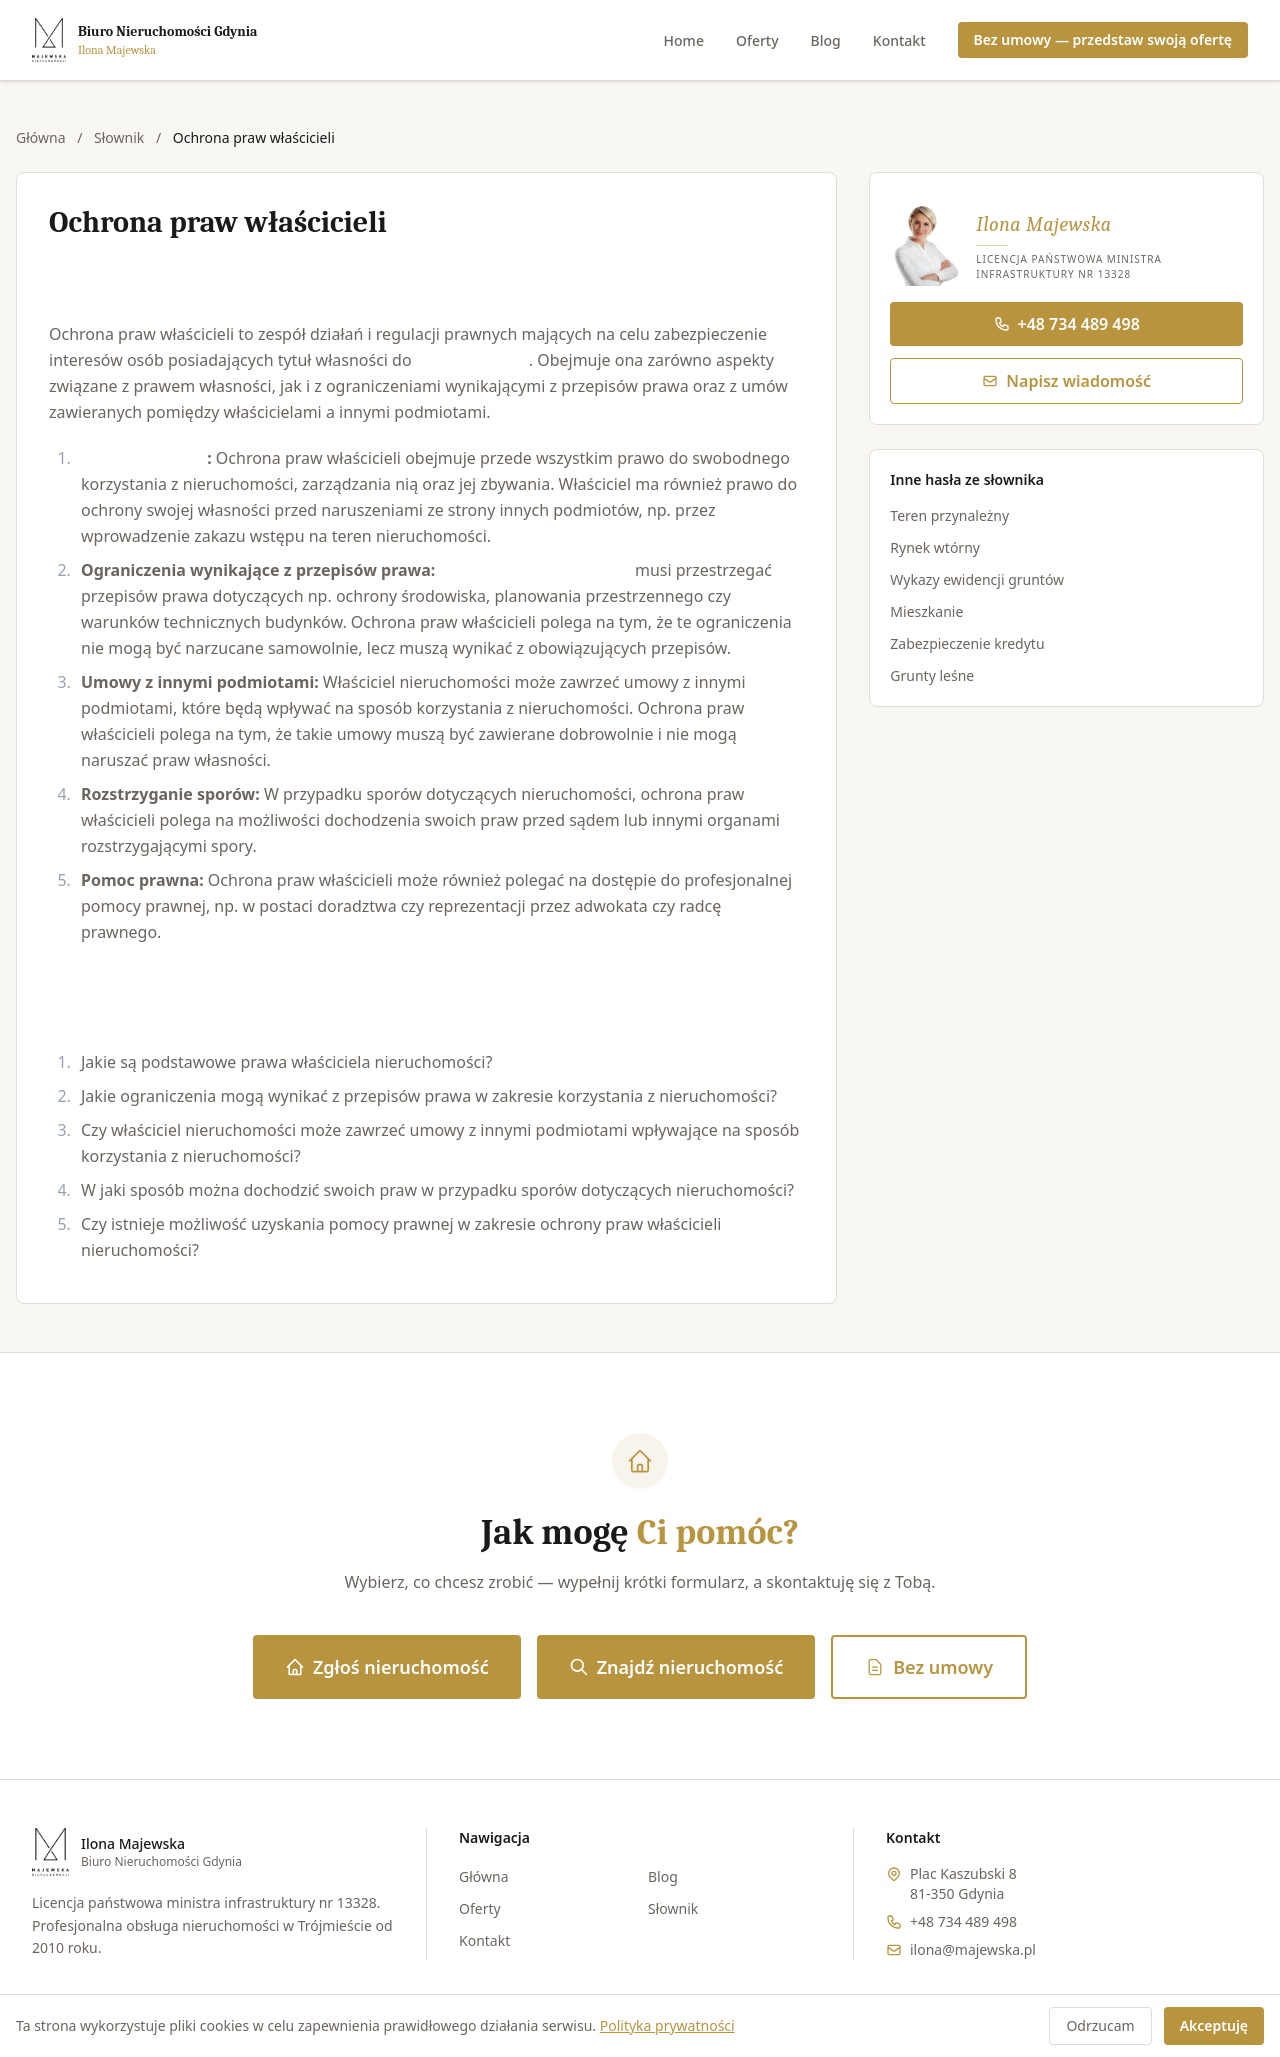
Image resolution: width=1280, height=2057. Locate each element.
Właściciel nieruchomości (535, 570)
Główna (41, 137)
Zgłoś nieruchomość (387, 1667)
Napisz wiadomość (1066, 381)
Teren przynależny (949, 515)
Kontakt (899, 40)
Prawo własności (144, 458)
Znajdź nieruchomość (676, 1667)
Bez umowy (929, 1667)
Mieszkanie (926, 611)
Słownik (119, 137)
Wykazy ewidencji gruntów (977, 579)
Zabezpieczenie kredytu (967, 643)
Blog (826, 40)
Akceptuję (1214, 2025)
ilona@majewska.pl (973, 1949)
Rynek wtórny (935, 547)
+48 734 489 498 (1067, 324)
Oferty (757, 40)
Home (684, 40)
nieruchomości (472, 360)
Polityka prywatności (667, 2025)
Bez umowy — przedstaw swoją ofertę (1103, 39)
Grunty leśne (932, 675)
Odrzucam (1100, 2025)
